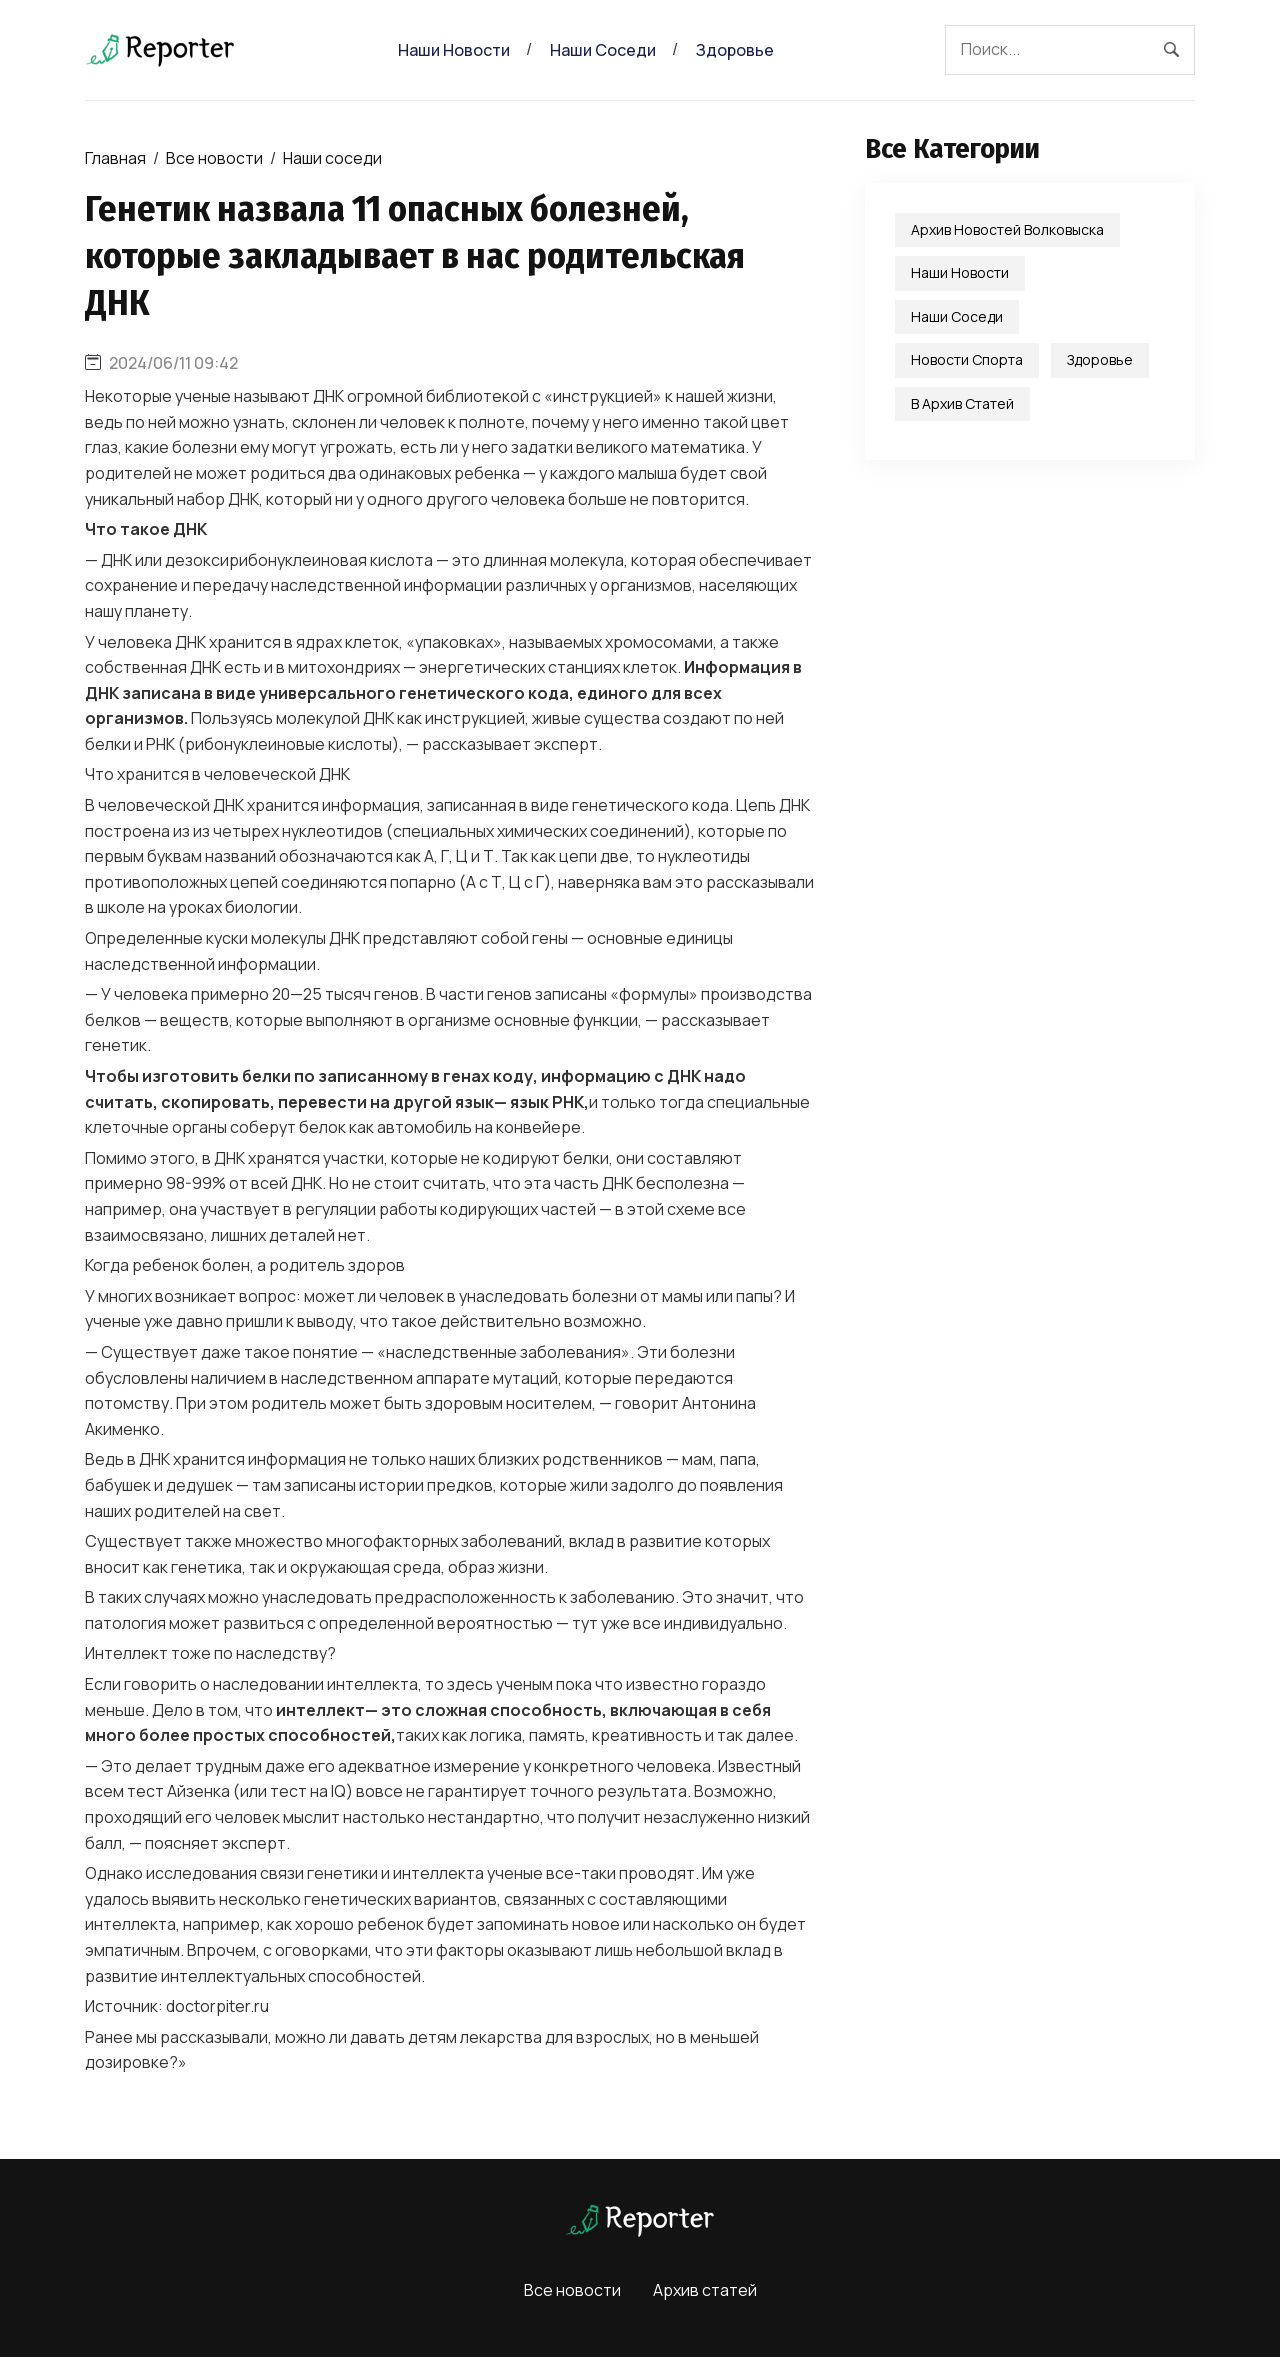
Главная (115, 158)
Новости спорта (967, 359)
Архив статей (705, 2290)
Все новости (214, 158)
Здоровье (735, 50)
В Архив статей (962, 403)
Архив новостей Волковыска (1007, 229)
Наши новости (454, 50)
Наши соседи (603, 50)
